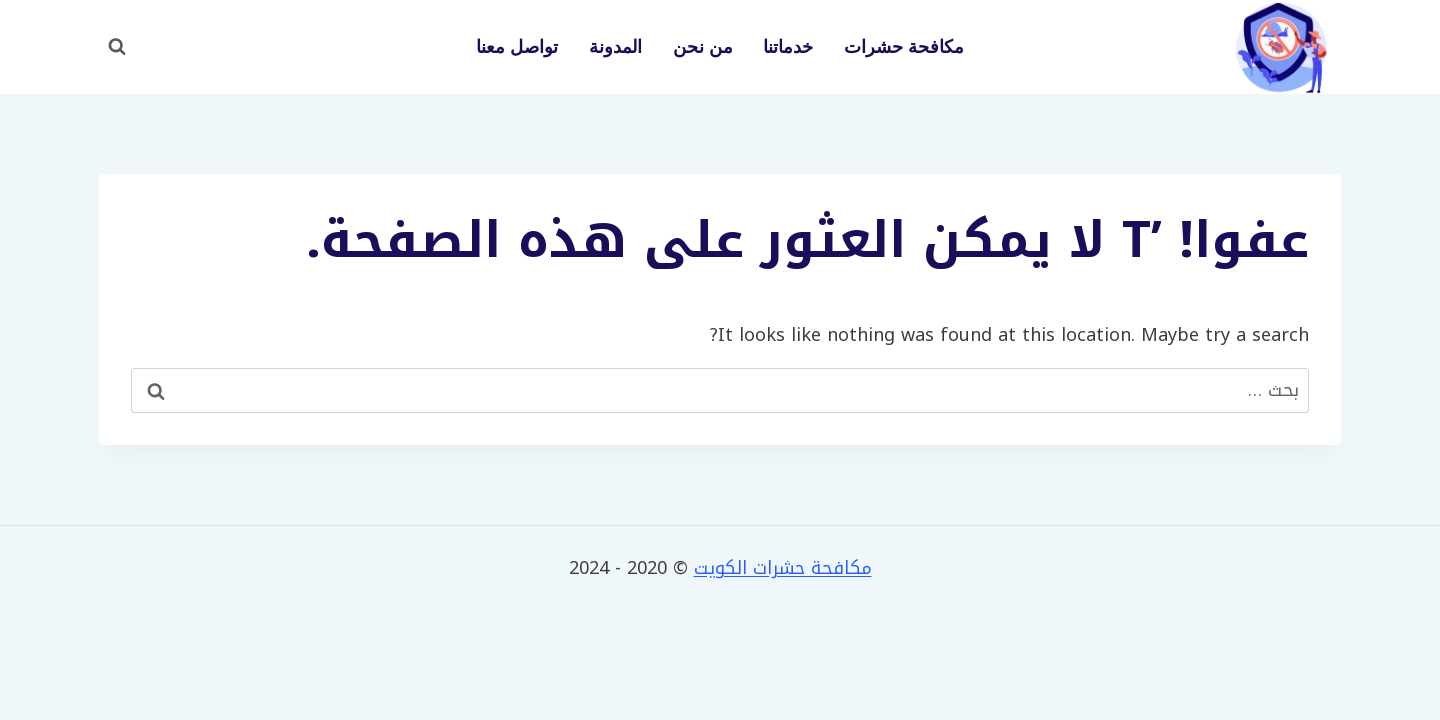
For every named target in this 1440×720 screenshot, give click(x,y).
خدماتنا (788, 47)
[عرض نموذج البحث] (117, 47)
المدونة (615, 47)
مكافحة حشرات (904, 47)
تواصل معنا (517, 47)
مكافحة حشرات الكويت (783, 568)
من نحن (703, 47)
